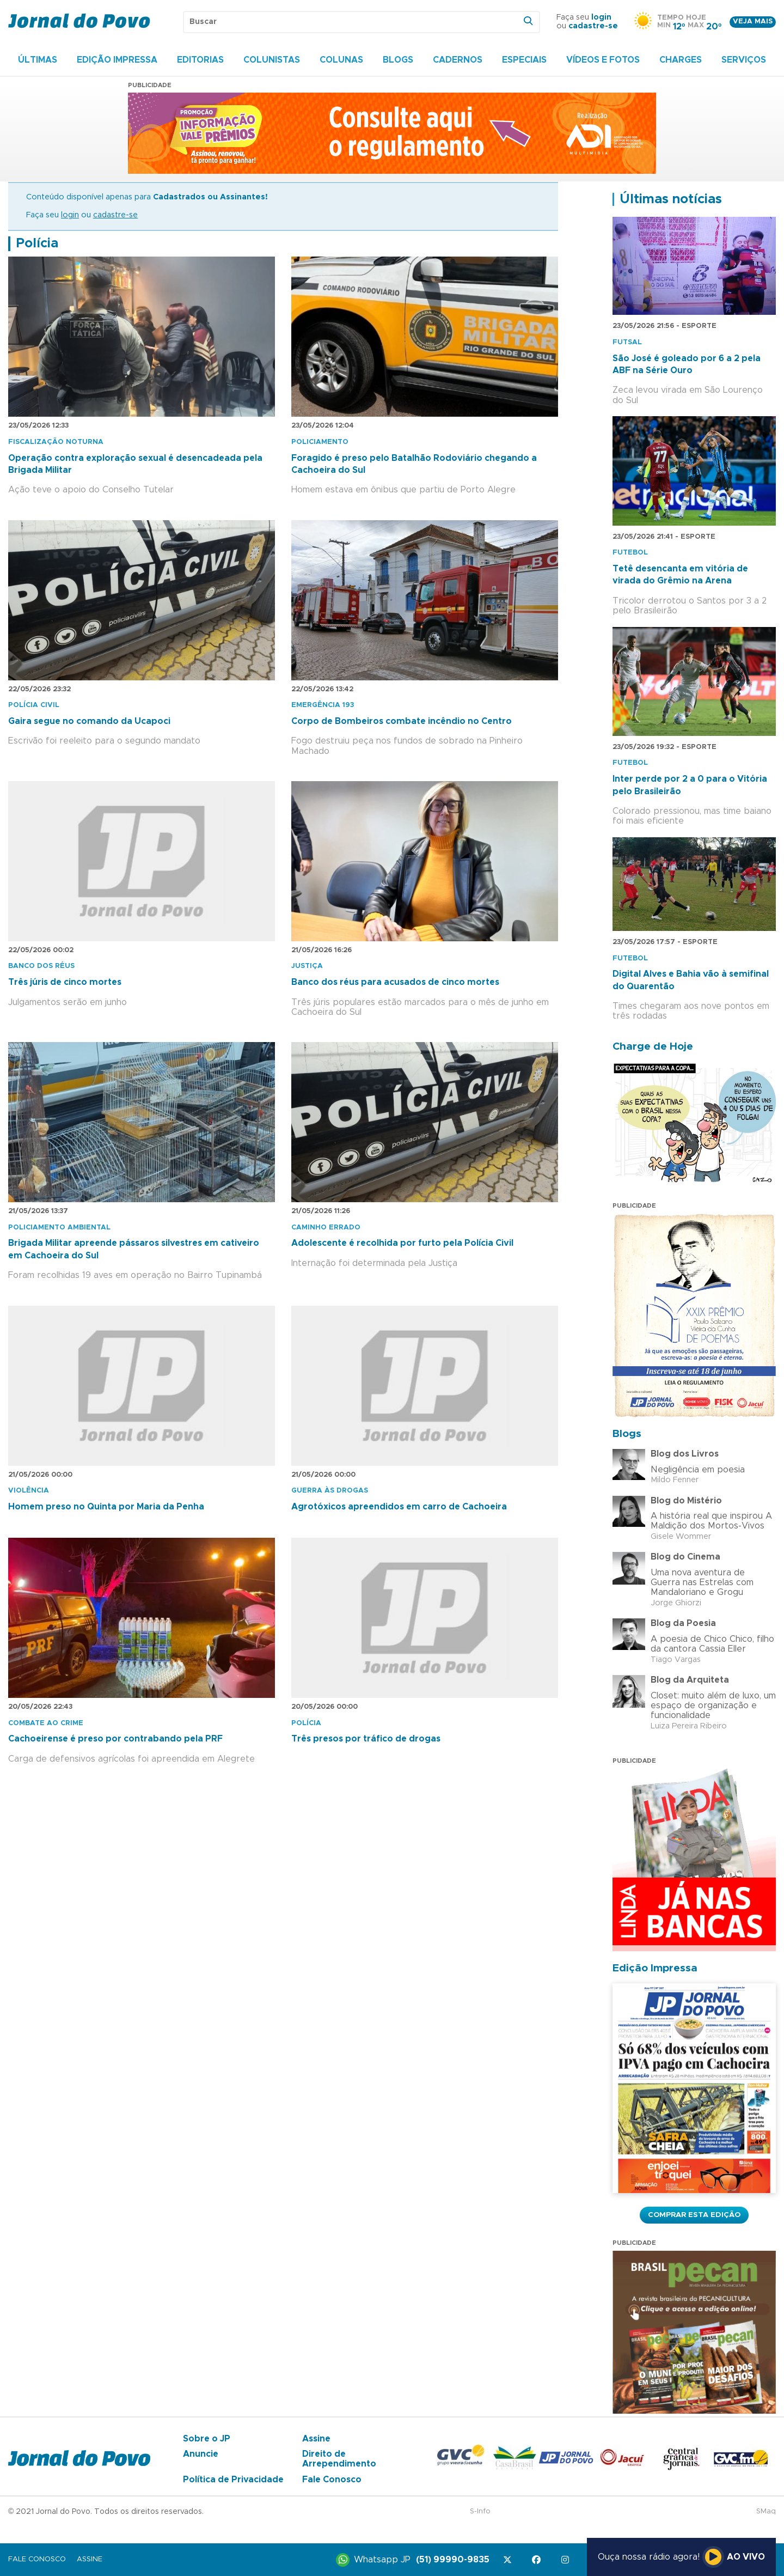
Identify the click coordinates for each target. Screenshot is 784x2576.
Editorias (200, 60)
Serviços (743, 60)
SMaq (766, 2511)
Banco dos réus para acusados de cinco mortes (395, 982)
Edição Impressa (117, 60)
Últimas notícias (671, 199)
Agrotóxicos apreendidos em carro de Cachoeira (399, 1506)
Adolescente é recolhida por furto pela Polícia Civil (402, 1243)
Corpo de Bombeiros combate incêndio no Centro (401, 721)
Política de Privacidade (233, 2479)
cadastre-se (593, 26)
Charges (680, 60)
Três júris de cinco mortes (64, 982)
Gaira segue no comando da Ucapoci (89, 721)
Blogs (398, 60)
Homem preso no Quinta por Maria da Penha (106, 1506)
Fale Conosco (332, 2479)
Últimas (37, 60)
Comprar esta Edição (694, 2215)
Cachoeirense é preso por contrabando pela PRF (115, 1738)
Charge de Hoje (652, 1047)
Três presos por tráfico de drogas (365, 1738)
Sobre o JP (206, 2438)
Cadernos (457, 60)
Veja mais (753, 21)
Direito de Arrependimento (339, 2459)
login (601, 17)
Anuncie (200, 2454)
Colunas (341, 60)
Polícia (37, 243)
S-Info (480, 2511)
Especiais (524, 60)
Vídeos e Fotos (603, 60)
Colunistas (271, 60)
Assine (316, 2438)
